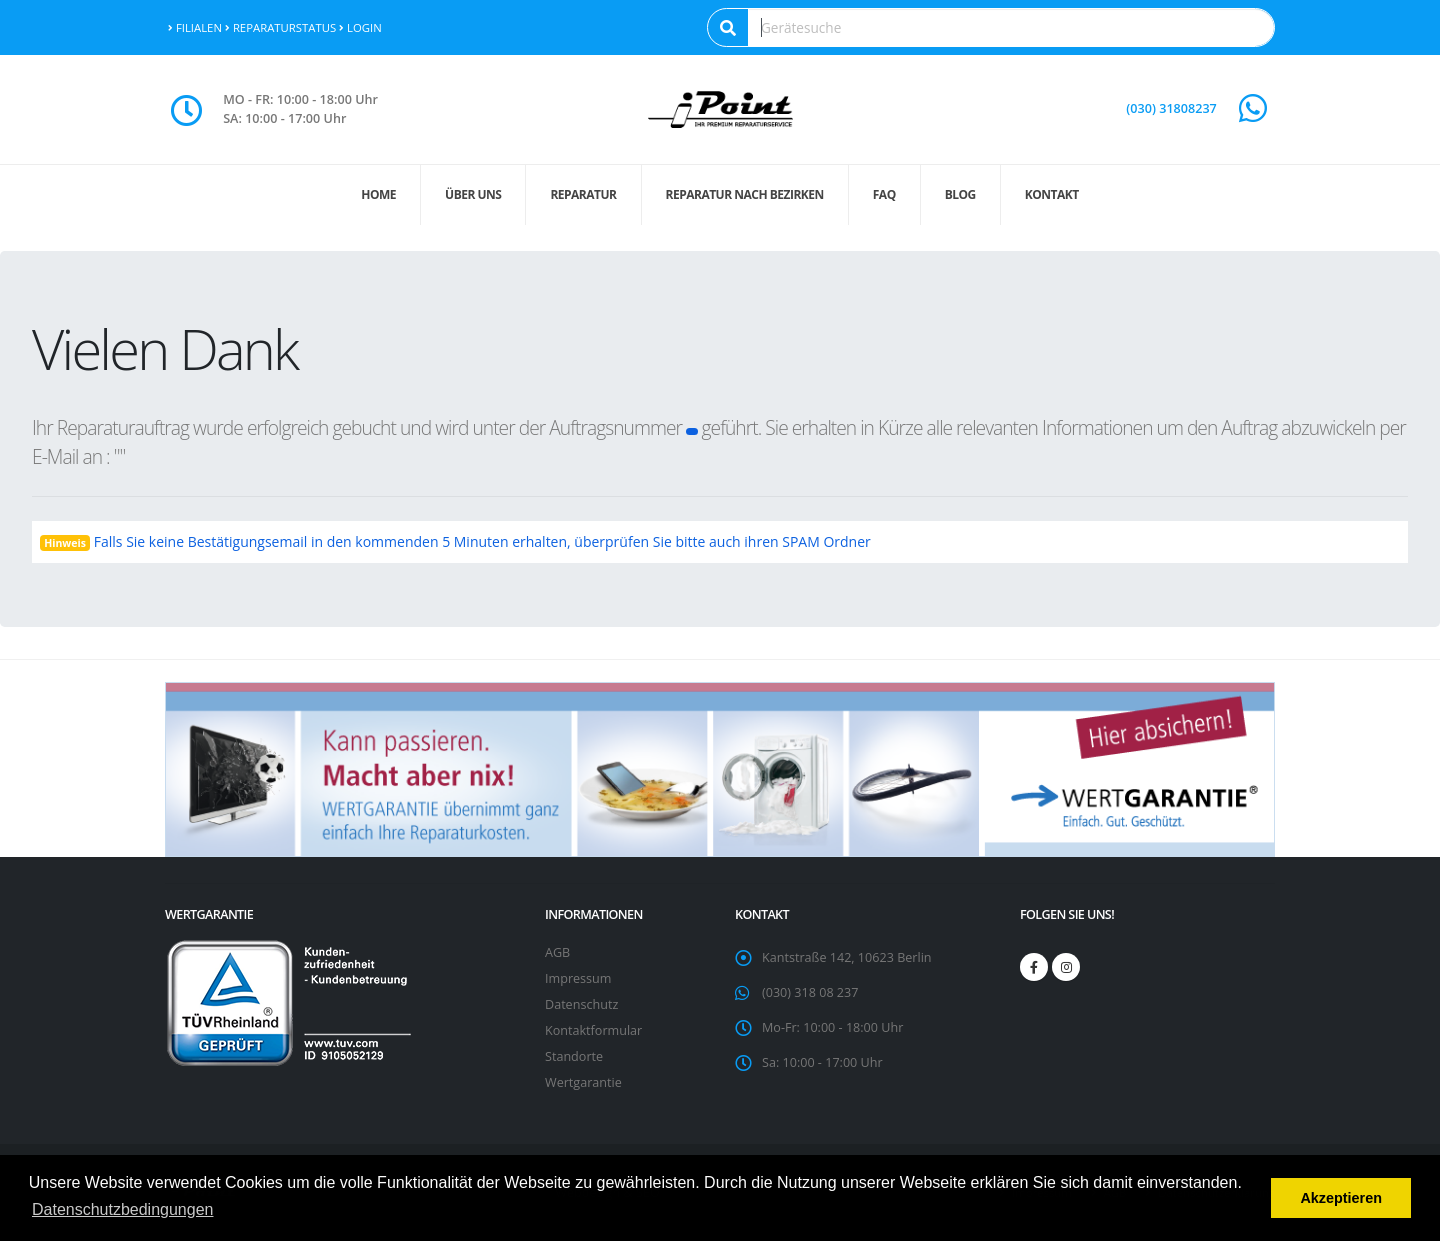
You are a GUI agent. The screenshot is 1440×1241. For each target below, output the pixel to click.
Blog (960, 194)
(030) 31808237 (1171, 108)
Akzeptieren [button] (1341, 1198)
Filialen (195, 27)
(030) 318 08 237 (810, 992)
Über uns (473, 194)
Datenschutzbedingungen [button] (122, 1209)
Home (378, 194)
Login (360, 27)
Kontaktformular (593, 1030)
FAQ (884, 194)
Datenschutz (581, 1004)
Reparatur (583, 194)
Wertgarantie (583, 1082)
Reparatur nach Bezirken (745, 194)
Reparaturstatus (280, 27)
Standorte (574, 1056)
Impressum (578, 978)
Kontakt (1052, 194)
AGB (557, 952)
